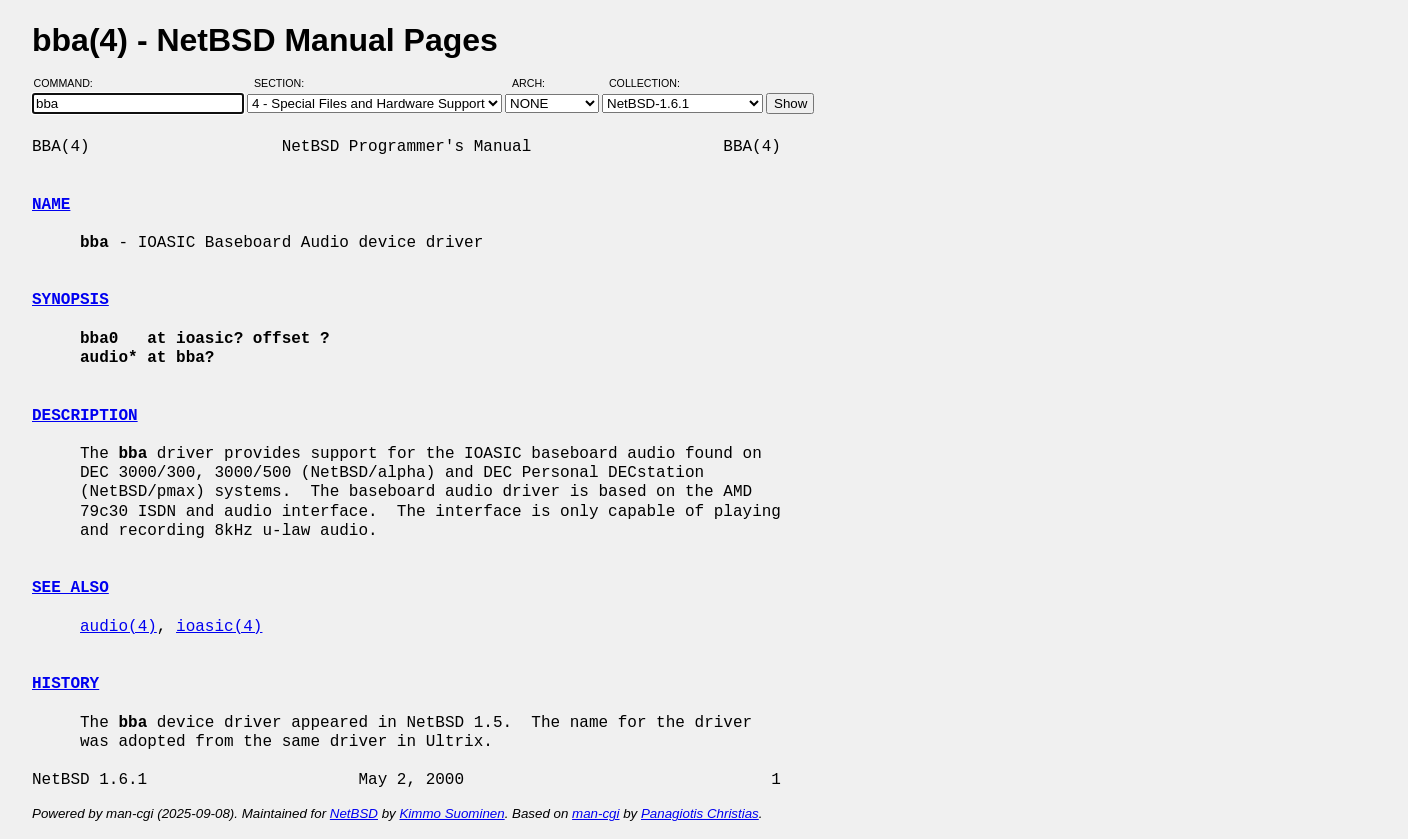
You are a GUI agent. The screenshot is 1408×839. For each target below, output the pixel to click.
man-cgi (595, 813)
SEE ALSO (70, 588)
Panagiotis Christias (700, 813)
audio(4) (118, 627)
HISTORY (65, 684)
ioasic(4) (219, 627)
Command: (69, 83)
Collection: (644, 83)
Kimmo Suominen (451, 813)
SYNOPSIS (70, 300)
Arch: (537, 83)
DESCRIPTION (85, 416)
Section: (283, 83)
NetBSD (354, 813)
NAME (51, 205)
